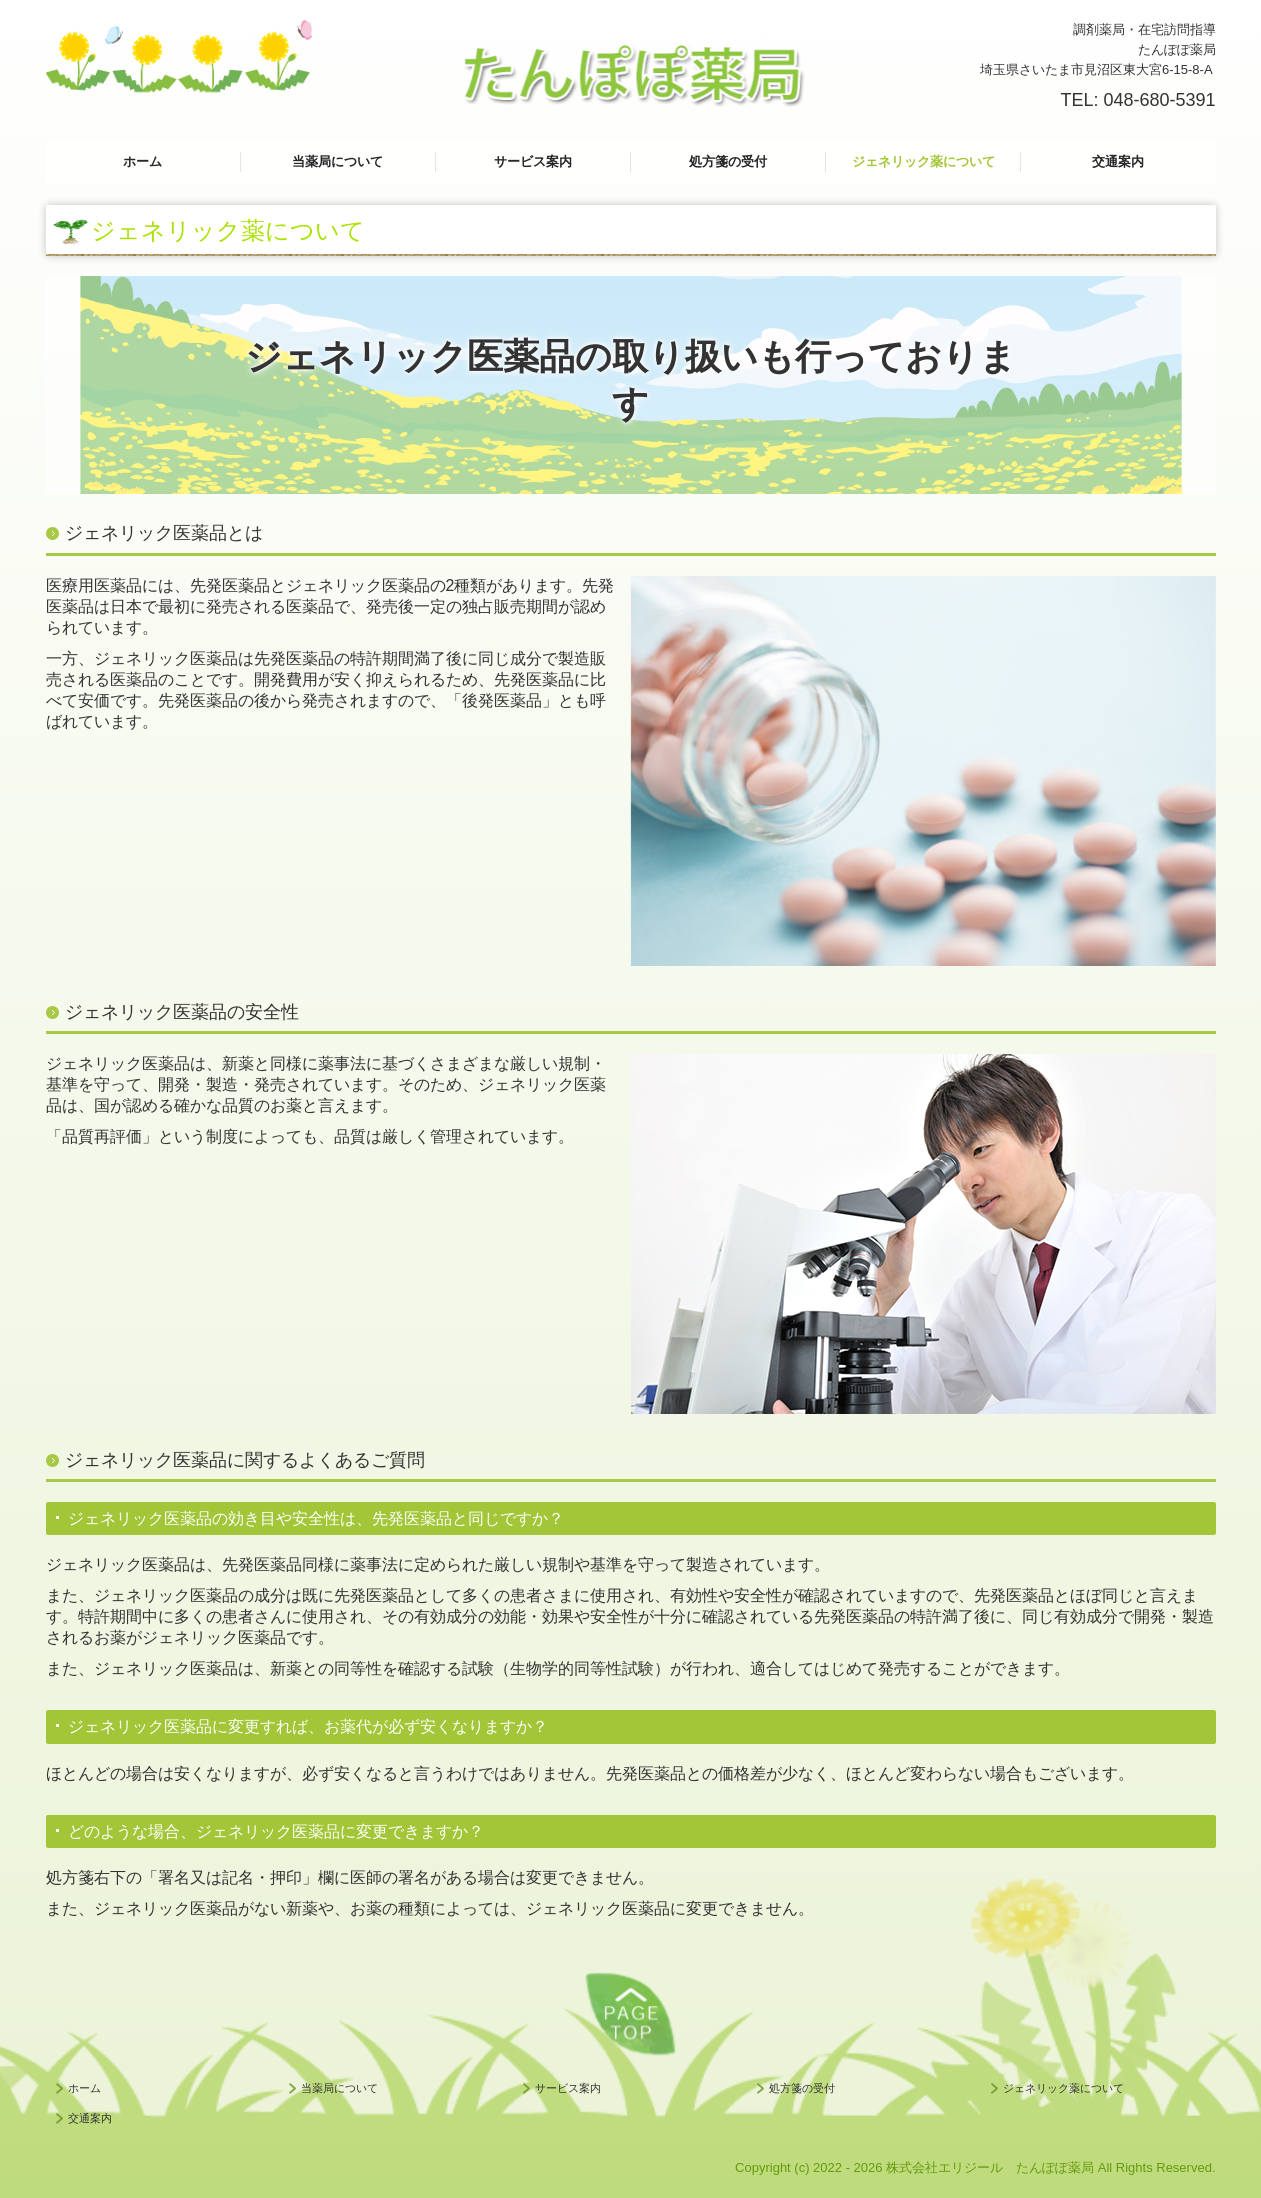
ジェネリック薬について (923, 161)
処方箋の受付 (728, 161)
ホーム (142, 161)
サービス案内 (533, 161)
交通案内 (1118, 161)
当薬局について (337, 161)
